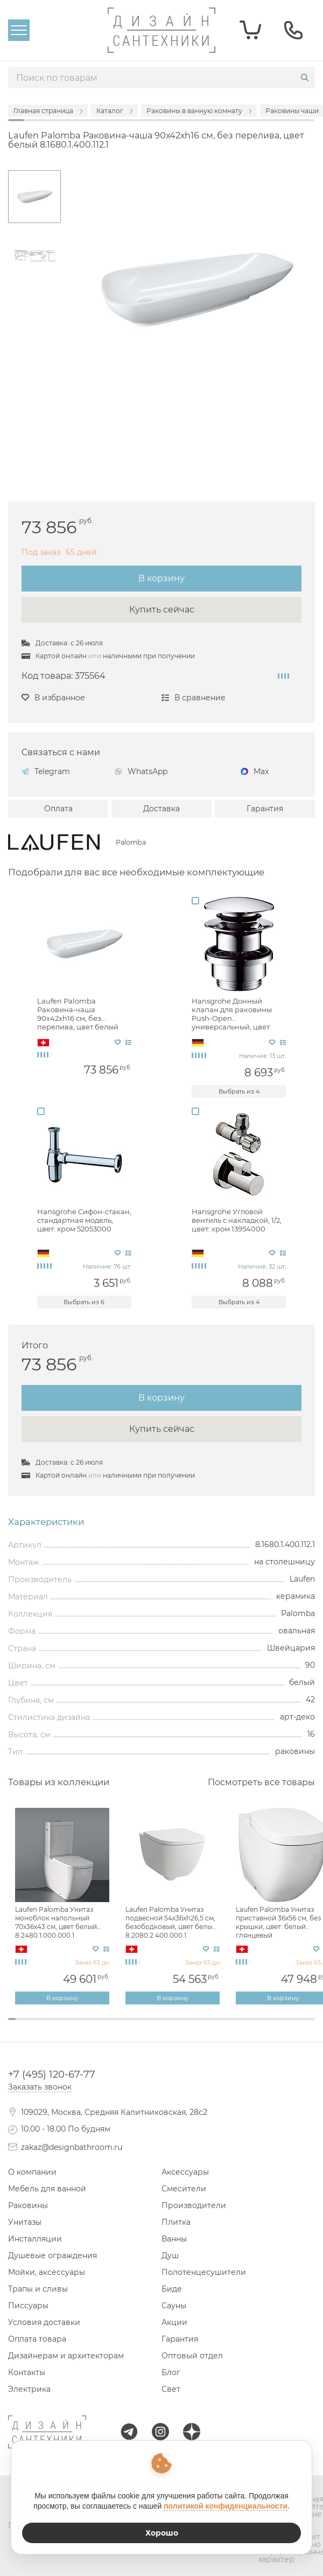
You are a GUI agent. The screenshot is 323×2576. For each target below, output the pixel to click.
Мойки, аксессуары (46, 2272)
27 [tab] (211, 2026)
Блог (171, 2372)
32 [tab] (250, 2026)
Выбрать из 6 (84, 1302)
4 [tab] (35, 2026)
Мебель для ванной (47, 2189)
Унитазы (24, 2222)
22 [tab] (173, 2026)
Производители (194, 2205)
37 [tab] (288, 2026)
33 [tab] (257, 2026)
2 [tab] (19, 2026)
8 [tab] (65, 2026)
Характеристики (46, 1522)
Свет (171, 2389)
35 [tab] (273, 2026)
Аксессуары (185, 2172)
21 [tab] (165, 2026)
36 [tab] (280, 2026)
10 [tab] (81, 2026)
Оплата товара (37, 2339)
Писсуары (28, 2305)
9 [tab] (73, 2026)
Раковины (28, 2205)
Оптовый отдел (192, 2356)
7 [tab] (58, 2026)
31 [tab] (242, 2026)
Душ (170, 2255)
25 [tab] (196, 2026)
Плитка (176, 2222)
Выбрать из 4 (239, 1091)
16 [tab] (127, 2026)
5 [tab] (42, 2026)
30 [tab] (234, 2026)
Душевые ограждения (52, 2255)
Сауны (174, 2305)
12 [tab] (96, 2026)
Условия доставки (44, 2322)
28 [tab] (219, 2026)
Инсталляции (35, 2239)
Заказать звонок (40, 2087)
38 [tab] (295, 2026)
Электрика (29, 2389)
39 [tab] (303, 2026)
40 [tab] (311, 2026)
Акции (174, 2322)
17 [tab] (134, 2026)
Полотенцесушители (204, 2272)
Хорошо (161, 2533)
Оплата (58, 808)
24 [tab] (188, 2026)
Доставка (161, 808)
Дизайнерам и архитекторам (66, 2356)
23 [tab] (181, 2026)
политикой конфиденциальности (225, 2506)
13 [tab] (104, 2026)
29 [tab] (226, 2026)
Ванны (174, 2239)
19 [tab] (150, 2026)
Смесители (184, 2189)
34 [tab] (265, 2026)
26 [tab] (203, 2026)
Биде (172, 2289)
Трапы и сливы (38, 2289)
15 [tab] (119, 2026)
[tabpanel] (63, 1907)
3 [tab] (27, 2026)
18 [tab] (142, 2026)
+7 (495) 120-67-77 (51, 2074)
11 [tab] (89, 2026)
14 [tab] (111, 2026)
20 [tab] (158, 2026)
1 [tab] (12, 2019)
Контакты (26, 2372)
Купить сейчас (161, 609)
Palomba (131, 842)
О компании (32, 2172)
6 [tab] (50, 2026)
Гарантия (265, 808)
